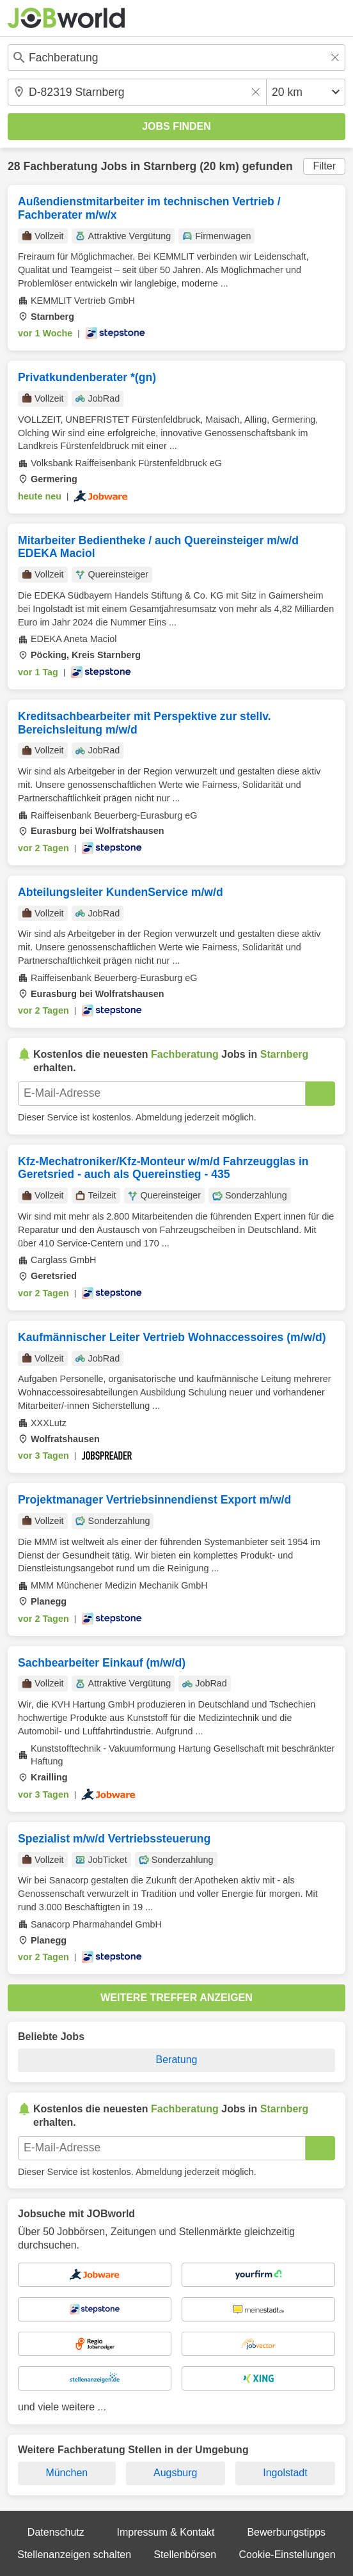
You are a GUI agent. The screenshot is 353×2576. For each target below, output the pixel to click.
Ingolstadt (285, 2472)
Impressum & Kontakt (166, 2532)
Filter (324, 166)
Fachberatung (60, 166)
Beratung (177, 2059)
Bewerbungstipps (286, 2532)
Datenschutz (55, 2532)
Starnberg (169, 166)
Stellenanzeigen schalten (74, 2554)
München (66, 2472)
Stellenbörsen (184, 2554)
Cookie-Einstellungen (287, 2554)
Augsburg (175, 2472)
